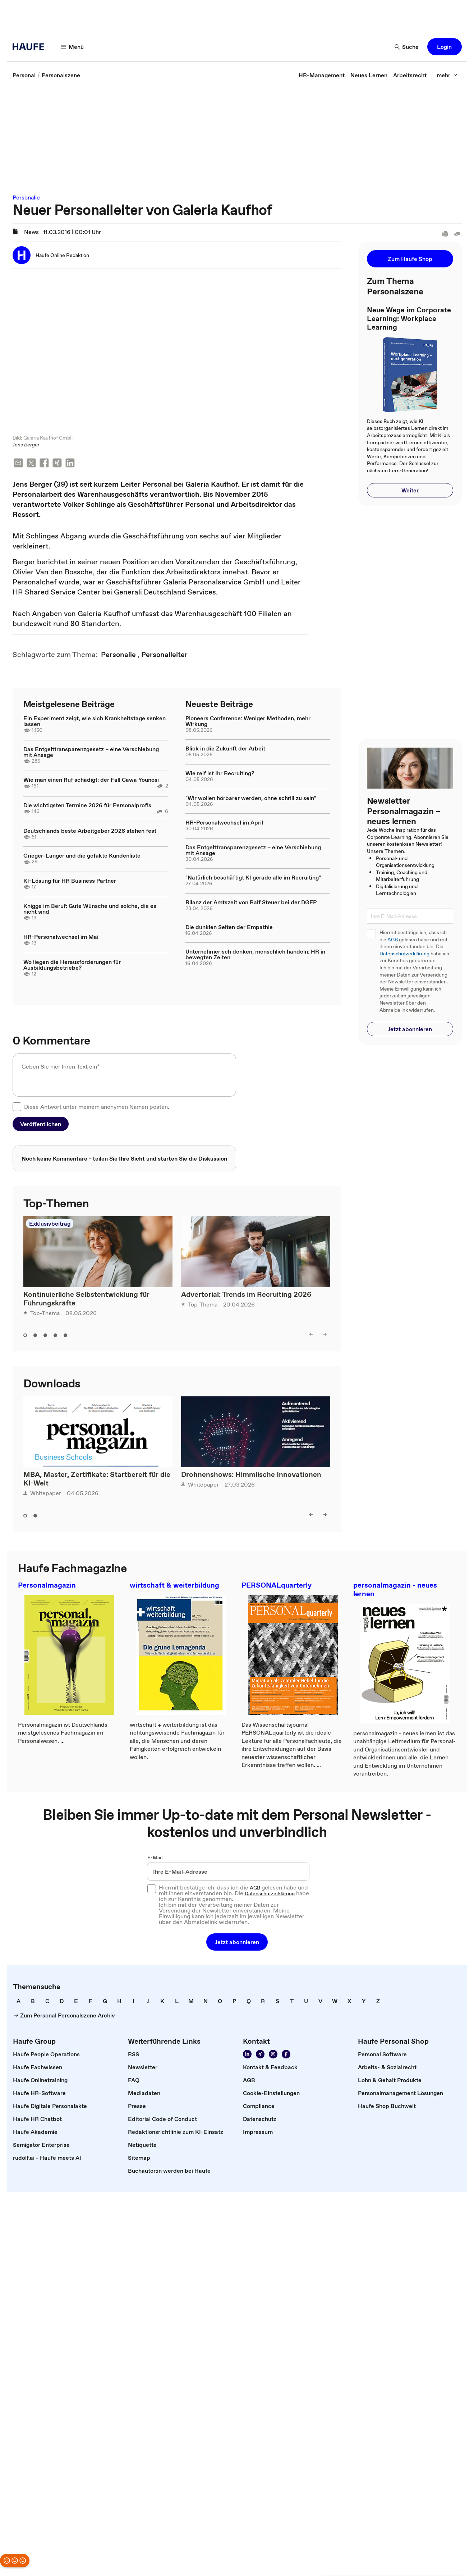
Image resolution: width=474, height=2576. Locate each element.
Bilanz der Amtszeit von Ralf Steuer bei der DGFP (251, 903)
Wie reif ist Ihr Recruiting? (219, 774)
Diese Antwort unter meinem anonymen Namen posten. (96, 1107)
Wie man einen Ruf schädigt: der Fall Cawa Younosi (91, 780)
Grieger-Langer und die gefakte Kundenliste (82, 856)
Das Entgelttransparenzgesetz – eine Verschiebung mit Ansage (91, 752)
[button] (444, 46)
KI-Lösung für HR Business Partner (69, 881)
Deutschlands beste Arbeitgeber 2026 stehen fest (89, 831)
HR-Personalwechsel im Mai (60, 937)
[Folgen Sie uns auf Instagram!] (273, 2055)
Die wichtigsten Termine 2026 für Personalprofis (87, 806)
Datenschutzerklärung (404, 953)
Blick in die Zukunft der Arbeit (225, 749)
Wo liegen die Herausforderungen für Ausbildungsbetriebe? (72, 965)
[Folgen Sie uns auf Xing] (260, 2055)
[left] (311, 1335)
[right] (325, 1335)
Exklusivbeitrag (49, 1224)
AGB (392, 939)
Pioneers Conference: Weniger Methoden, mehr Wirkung (247, 721)
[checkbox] (17, 1107)
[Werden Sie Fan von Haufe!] (286, 2055)
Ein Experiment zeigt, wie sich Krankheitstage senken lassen (94, 721)
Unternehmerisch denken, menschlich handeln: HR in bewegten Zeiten (255, 955)
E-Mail (155, 1858)
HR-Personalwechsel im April (224, 823)
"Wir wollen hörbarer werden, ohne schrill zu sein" (250, 799)
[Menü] (72, 46)
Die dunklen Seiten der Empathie (229, 928)
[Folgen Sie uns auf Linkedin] (247, 2055)
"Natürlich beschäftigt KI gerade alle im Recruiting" (253, 878)
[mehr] (447, 75)
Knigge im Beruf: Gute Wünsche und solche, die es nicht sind (89, 909)
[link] (24, 75)
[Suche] (407, 46)
